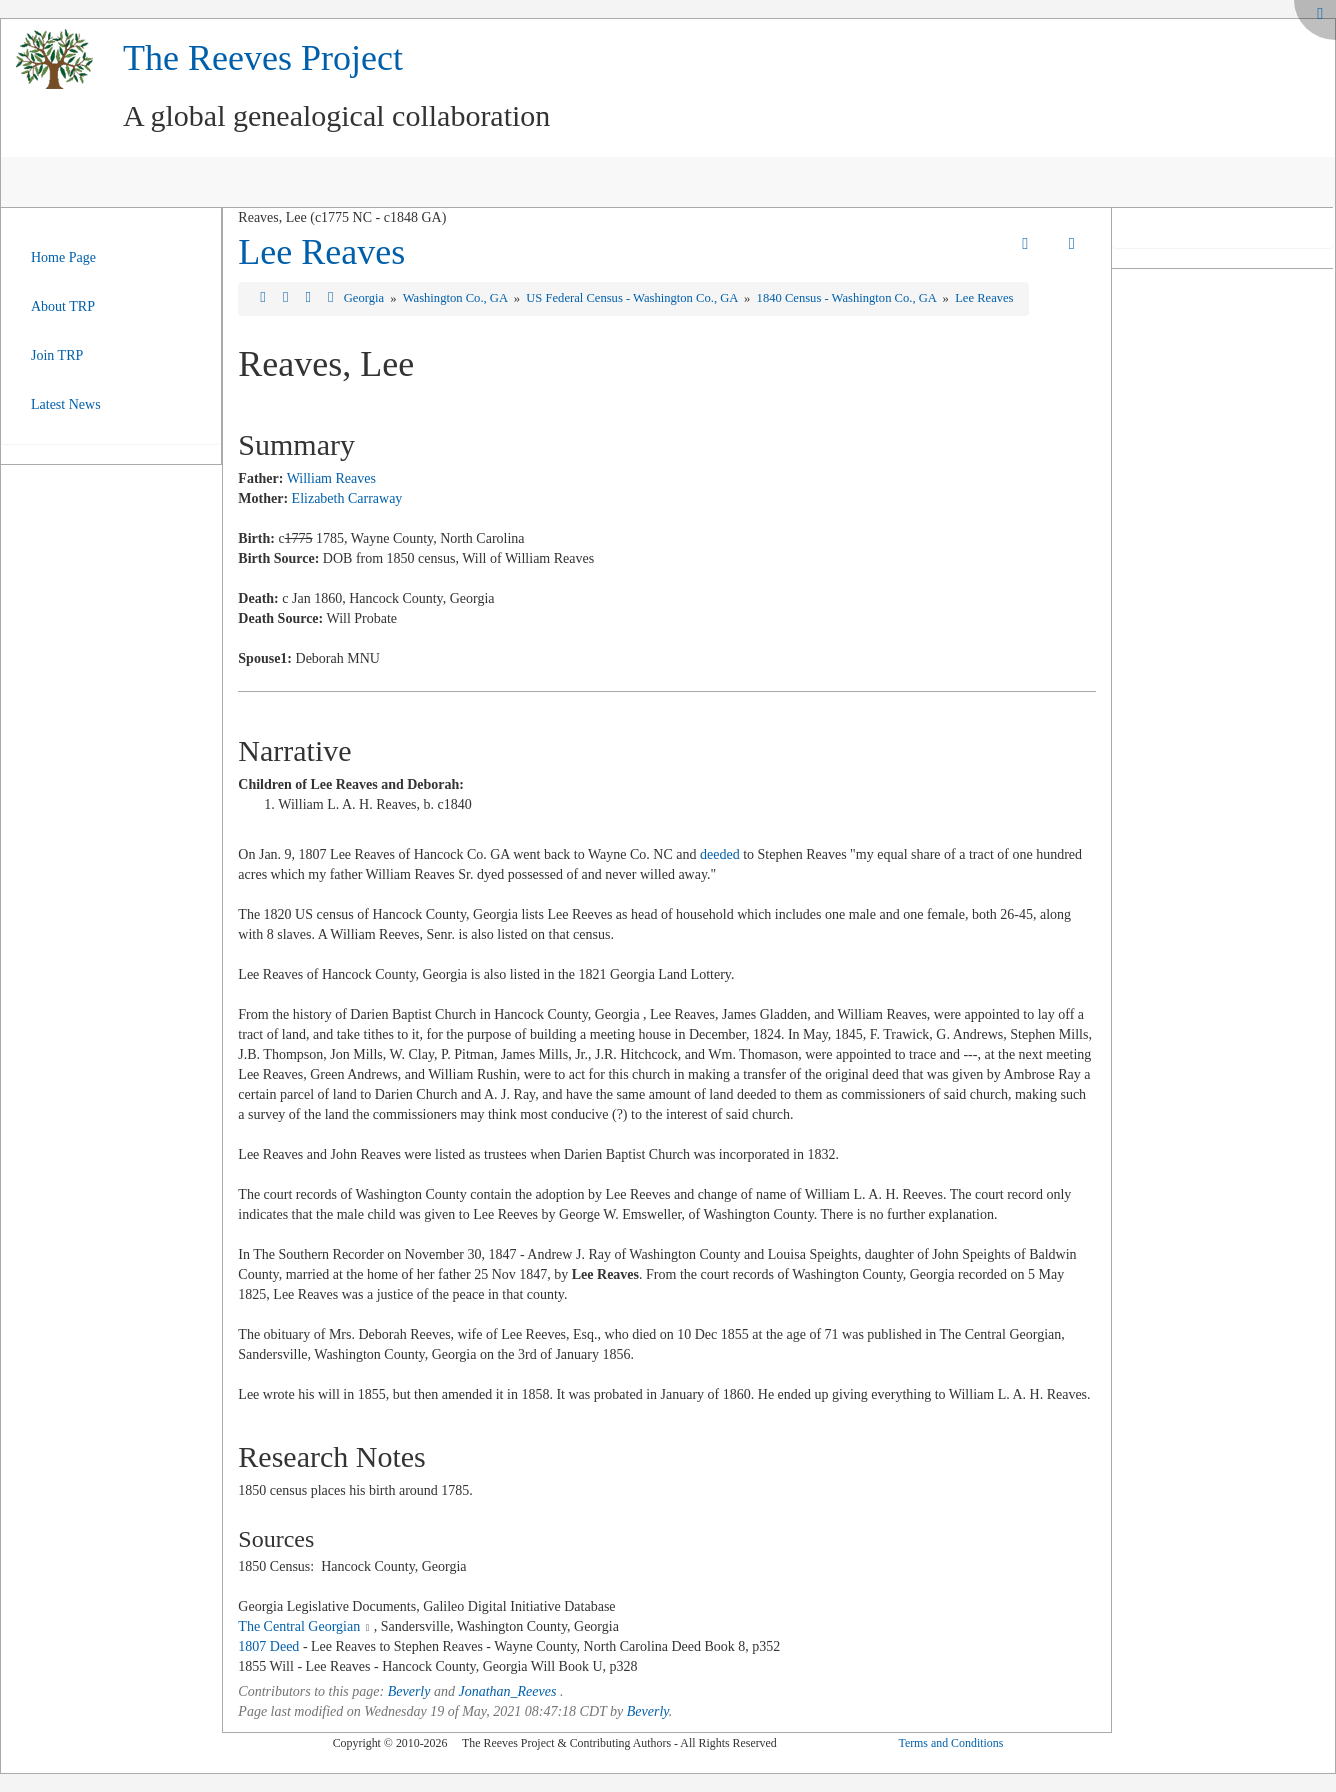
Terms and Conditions (950, 1743)
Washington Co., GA (457, 298)
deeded (720, 854)
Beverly (409, 1691)
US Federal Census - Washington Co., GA (633, 298)
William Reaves (331, 478)
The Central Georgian (299, 1626)
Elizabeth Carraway (347, 498)
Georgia (365, 298)
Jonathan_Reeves (507, 1691)
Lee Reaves (321, 252)
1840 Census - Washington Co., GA (848, 298)
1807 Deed (268, 1646)
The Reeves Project (263, 58)
